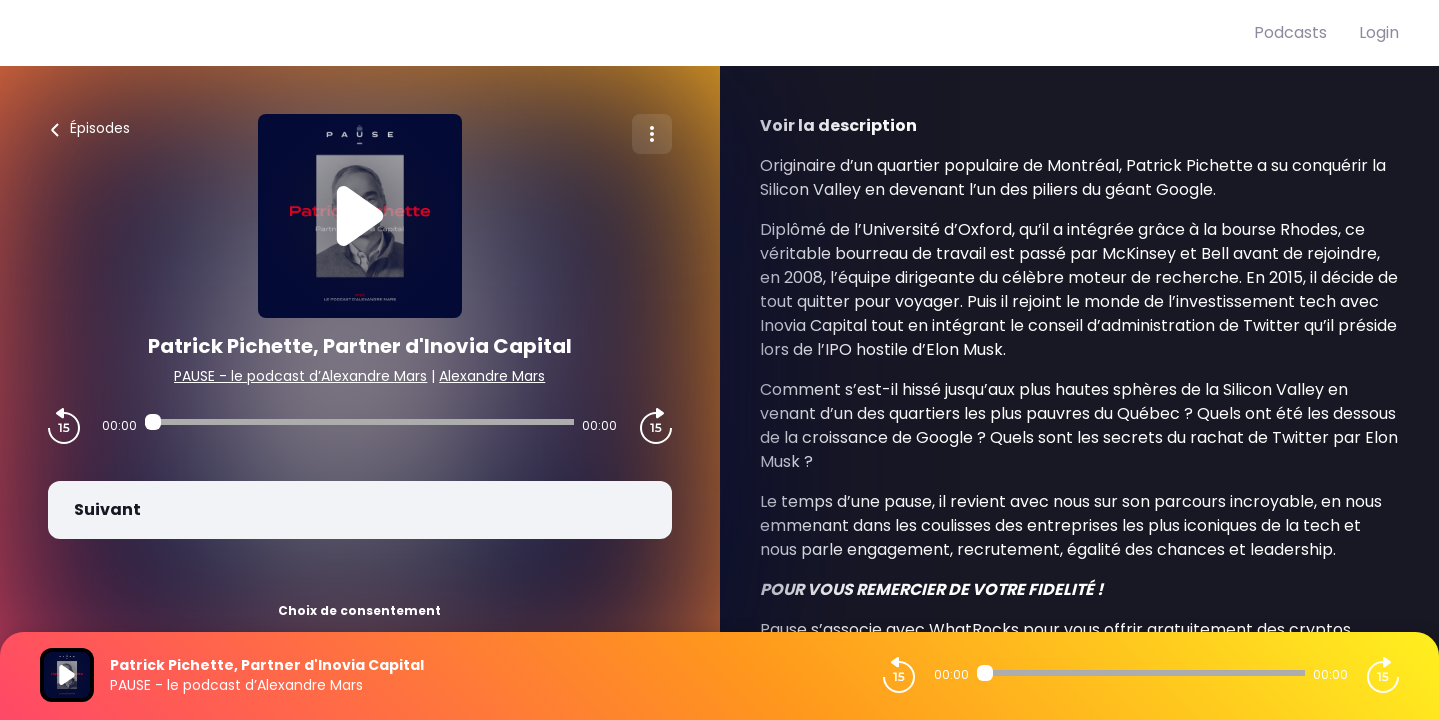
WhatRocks (974, 629)
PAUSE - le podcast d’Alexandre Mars (300, 376)
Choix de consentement (359, 610)
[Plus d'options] (652, 134)
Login (1379, 32)
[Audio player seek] (359, 422)
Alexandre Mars (492, 376)
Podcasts (1290, 32)
